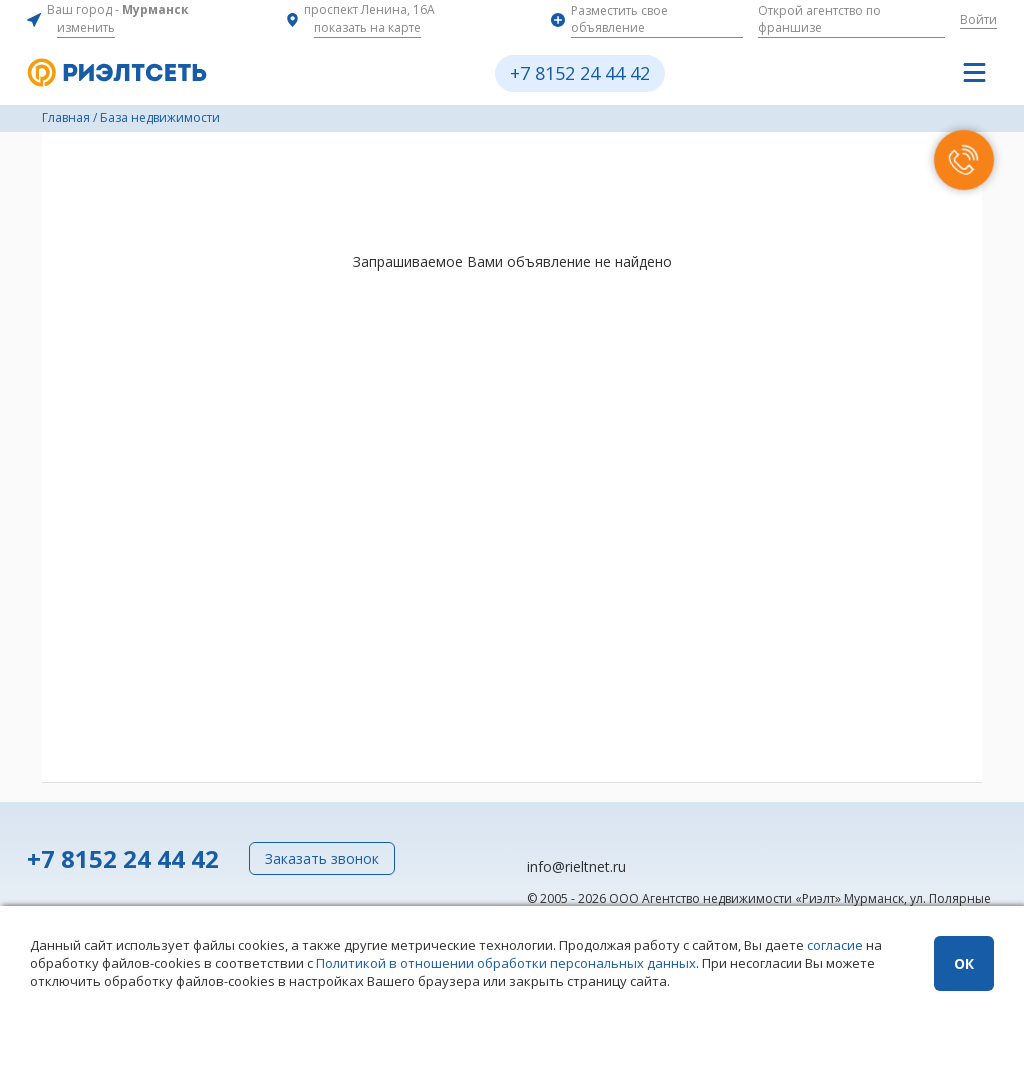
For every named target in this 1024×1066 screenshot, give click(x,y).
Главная (66, 117)
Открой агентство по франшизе (819, 19)
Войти (978, 19)
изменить (86, 27)
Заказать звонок (322, 858)
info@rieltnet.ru (576, 866)
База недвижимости (160, 117)
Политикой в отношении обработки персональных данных (506, 963)
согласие (835, 945)
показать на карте (367, 27)
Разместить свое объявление (619, 19)
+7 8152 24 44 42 (580, 73)
